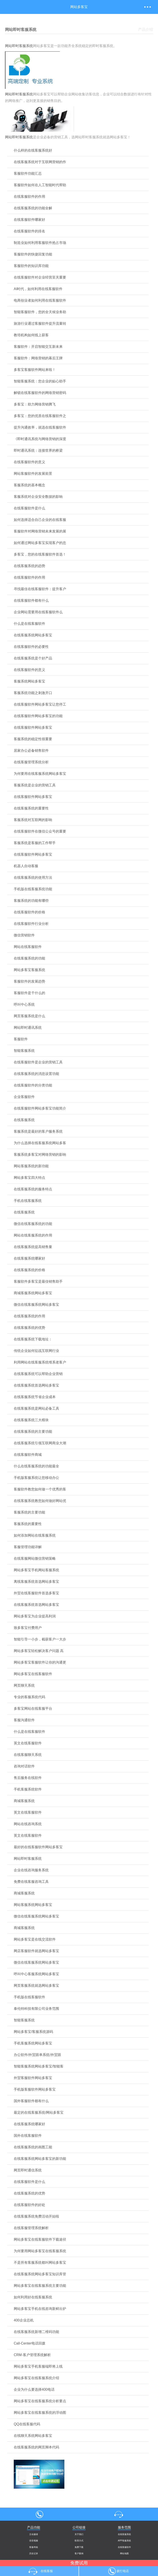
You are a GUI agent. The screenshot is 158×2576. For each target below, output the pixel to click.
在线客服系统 (24, 1120)
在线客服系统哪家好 (29, 1258)
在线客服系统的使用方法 (33, 877)
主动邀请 (33, 2534)
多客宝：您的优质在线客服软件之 (40, 416)
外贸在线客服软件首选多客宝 (36, 1593)
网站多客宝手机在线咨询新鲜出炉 (40, 2309)
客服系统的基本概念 (29, 485)
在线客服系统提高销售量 (33, 1247)
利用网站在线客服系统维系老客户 (40, 1362)
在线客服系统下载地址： (33, 1339)
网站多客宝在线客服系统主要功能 (40, 2285)
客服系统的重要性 (28, 1524)
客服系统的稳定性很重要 (33, 739)
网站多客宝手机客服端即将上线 (38, 2366)
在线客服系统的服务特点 (33, 1189)
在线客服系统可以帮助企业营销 (38, 1374)
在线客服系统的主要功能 (33, 1431)
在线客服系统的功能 (29, 958)
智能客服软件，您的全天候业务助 (40, 312)
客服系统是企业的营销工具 (35, 785)
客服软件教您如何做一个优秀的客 (40, 1489)
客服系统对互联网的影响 (33, 820)
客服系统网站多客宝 (29, 681)
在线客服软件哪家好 (29, 219)
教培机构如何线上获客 (31, 335)
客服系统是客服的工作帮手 (35, 843)
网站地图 (124, 2553)
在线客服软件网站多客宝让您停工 (40, 704)
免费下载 (79, 2547)
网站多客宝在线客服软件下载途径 (40, 2239)
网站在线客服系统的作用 (33, 1235)
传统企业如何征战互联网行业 (36, 1351)
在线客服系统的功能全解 (33, 208)
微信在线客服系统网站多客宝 (36, 1304)
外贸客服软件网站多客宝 (33, 2078)
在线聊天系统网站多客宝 (33, 2435)
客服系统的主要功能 (29, 1512)
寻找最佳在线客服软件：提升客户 (40, 589)
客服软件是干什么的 (29, 993)
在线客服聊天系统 (28, 1755)
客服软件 (21, 1039)
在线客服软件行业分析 (31, 924)
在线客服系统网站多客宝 (33, 635)
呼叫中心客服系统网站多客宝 (36, 1974)
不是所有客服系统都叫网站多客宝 (40, 2262)
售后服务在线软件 (28, 1778)
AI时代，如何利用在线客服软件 (38, 289)
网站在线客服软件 (28, 947)
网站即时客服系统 (19, 46)
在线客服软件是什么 (29, 508)
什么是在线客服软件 (29, 623)
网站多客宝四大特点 (29, 1177)
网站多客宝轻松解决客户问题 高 (39, 1651)
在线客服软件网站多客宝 (33, 727)
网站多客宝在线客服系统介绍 (36, 2378)
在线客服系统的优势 (29, 1327)
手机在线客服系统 (28, 1201)
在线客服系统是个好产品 (33, 658)
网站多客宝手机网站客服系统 (36, 1570)
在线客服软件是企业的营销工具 (38, 1062)
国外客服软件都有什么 (31, 2101)
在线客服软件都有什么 (31, 600)
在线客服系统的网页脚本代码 (36, 2447)
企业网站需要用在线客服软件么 (38, 612)
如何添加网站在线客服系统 (35, 1535)
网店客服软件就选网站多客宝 (36, 1951)
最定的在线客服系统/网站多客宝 (39, 2112)
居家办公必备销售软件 (31, 750)
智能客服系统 (24, 1050)
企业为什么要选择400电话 (34, 2389)
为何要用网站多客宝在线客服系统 (40, 2251)
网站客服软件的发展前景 (33, 473)
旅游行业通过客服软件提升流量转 (40, 323)
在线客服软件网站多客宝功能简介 (40, 1108)
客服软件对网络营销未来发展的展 (40, 531)
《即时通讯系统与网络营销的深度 (40, 439)
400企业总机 (24, 2320)
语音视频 (33, 2540)
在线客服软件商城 (28, 1454)
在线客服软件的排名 (29, 231)
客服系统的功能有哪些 (31, 900)
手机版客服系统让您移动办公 (36, 1478)
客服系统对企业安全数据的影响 (38, 496)
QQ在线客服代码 (27, 2424)
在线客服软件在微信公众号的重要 (40, 831)
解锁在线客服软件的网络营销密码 (40, 393)
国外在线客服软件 (28, 2135)
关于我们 (79, 2534)
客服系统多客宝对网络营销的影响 (40, 1154)
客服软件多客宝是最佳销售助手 (38, 1281)
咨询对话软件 (24, 1766)
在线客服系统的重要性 (31, 808)
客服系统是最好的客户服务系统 (38, 1131)
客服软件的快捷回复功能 (33, 254)
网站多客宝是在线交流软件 (35, 1939)
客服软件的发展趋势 (29, 981)
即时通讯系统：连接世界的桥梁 (38, 450)
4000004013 (39, 2514)
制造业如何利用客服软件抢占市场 (40, 243)
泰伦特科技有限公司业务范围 (36, 2008)
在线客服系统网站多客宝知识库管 (40, 2274)
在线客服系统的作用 (29, 1316)
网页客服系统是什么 (29, 1016)
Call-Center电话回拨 (29, 2343)
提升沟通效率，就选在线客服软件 (40, 427)
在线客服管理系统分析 (31, 762)
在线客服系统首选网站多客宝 (36, 1385)
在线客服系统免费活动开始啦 (36, 2216)
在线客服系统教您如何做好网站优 (40, 1501)
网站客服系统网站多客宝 (33, 1905)
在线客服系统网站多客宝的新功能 (40, 2158)
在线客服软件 (124, 2547)
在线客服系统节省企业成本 (35, 1397)
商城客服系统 (24, 1801)
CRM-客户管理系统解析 (32, 2355)
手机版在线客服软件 (29, 1997)
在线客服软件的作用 (29, 196)
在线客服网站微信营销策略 (35, 1558)
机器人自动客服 (26, 866)
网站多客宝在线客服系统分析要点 (40, 2401)
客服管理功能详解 (28, 1547)
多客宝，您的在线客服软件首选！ (40, 554)
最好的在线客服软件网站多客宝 (38, 1847)
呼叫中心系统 (24, 1004)
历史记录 (33, 2553)
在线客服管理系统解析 (31, 2228)
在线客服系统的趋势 (29, 566)
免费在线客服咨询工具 (31, 1881)
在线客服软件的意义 (29, 462)
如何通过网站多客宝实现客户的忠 (40, 543)
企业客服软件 (24, 1097)
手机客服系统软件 (28, 1789)
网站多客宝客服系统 (29, 970)
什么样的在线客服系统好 (33, 150)
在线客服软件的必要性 (31, 647)
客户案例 (79, 2553)
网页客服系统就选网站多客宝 (36, 1985)
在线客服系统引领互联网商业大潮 (40, 1443)
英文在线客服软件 (28, 1743)
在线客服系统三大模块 (31, 1420)
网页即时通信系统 (28, 2170)
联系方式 (79, 2540)
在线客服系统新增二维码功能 (36, 2332)
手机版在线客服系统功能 (33, 889)
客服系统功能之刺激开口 (33, 693)
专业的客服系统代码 (29, 1697)
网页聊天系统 (24, 1685)
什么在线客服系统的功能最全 (36, 1466)
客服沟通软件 (24, 1720)
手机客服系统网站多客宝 (33, 2043)
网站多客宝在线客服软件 (33, 1674)
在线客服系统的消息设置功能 (36, 1074)
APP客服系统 (124, 2540)
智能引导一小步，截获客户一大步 (40, 1639)
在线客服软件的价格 (29, 912)
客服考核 (33, 2547)
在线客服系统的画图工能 (33, 2147)
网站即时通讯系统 (28, 1027)
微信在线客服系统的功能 (33, 1224)
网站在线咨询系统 (28, 1824)
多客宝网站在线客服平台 (33, 1708)
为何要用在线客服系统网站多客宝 (40, 773)
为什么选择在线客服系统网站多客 (40, 1143)
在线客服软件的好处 (29, 2205)
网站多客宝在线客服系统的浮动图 (40, 2412)
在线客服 (118, 2514)
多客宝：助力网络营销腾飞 (35, 404)
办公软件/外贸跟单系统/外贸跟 (37, 2055)
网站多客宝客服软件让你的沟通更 (40, 1662)
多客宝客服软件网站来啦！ (35, 370)
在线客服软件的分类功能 (33, 1085)
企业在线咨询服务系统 (31, 1870)
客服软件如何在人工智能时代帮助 (40, 185)
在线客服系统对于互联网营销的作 (40, 162)
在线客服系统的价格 (29, 1270)
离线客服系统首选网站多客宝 (36, 1581)
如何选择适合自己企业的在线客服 (40, 520)
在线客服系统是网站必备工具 (36, 1408)
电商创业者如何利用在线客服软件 (40, 300)
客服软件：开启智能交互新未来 (38, 346)
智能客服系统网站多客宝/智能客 (39, 2066)
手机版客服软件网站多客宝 (35, 2089)
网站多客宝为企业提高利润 (35, 1616)
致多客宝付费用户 (28, 1628)
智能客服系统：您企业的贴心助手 (40, 381)
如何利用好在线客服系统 (33, 2297)
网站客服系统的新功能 (31, 1166)
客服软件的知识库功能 (31, 266)
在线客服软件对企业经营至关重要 (40, 277)
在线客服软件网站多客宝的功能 (38, 716)
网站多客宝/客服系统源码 (33, 2032)
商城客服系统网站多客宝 (33, 1293)
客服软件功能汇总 (28, 173)
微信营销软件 (24, 935)
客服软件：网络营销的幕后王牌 (38, 358)
